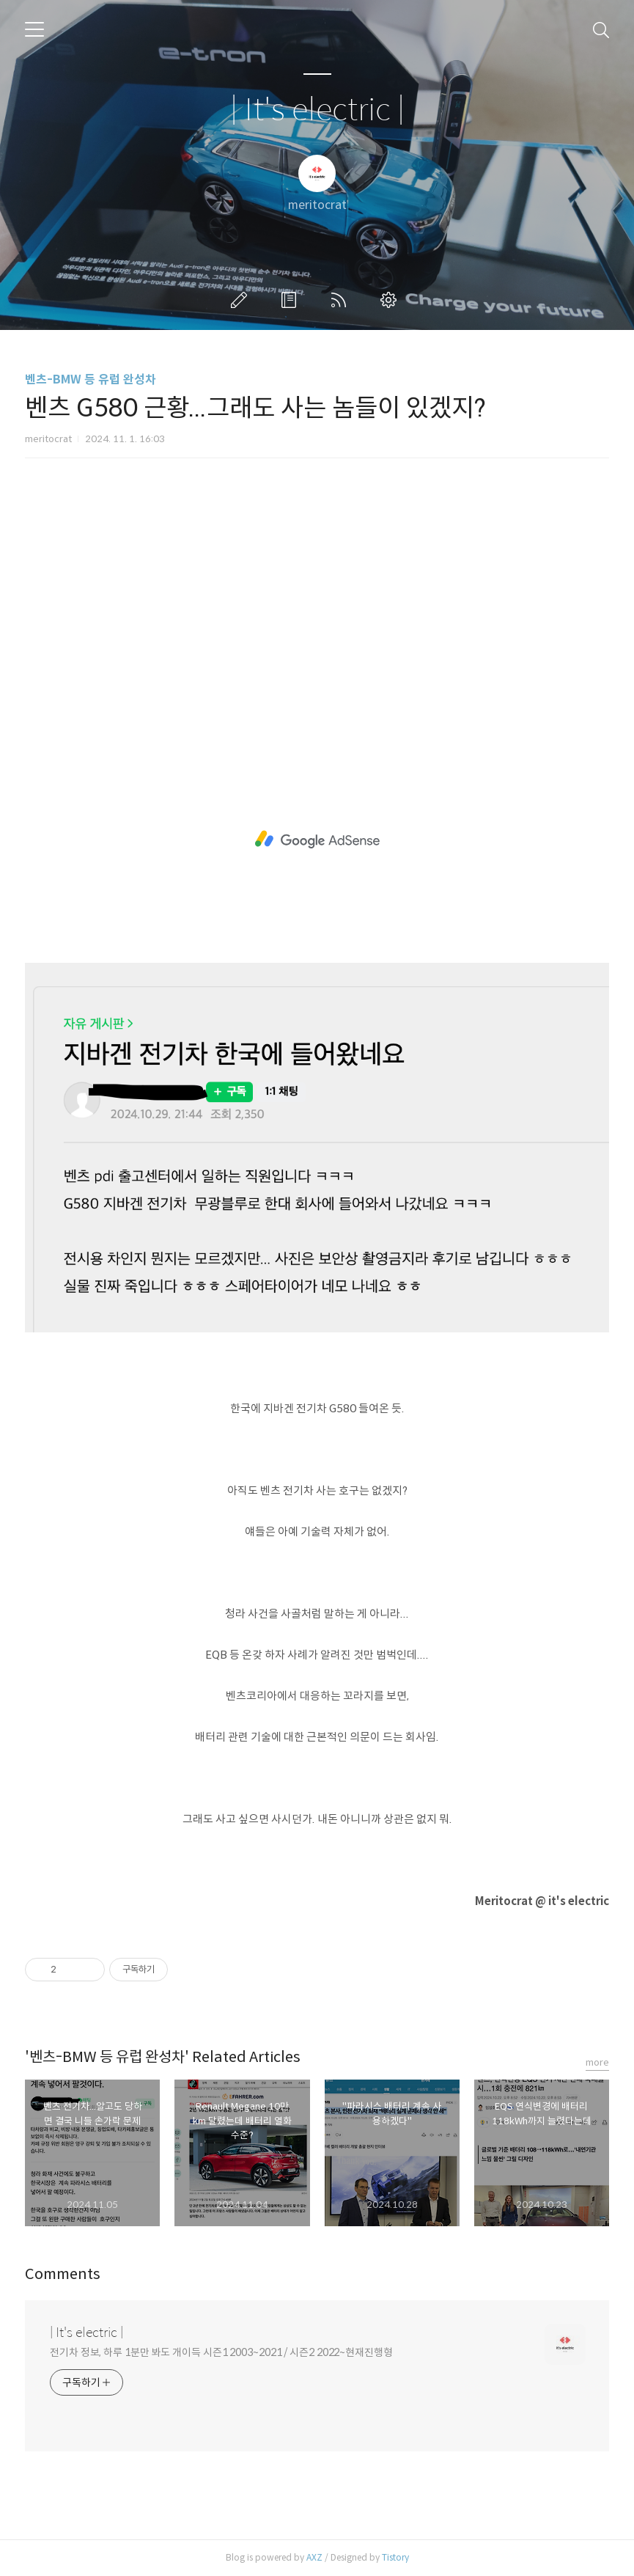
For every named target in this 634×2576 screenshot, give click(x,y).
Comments (62, 2274)
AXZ (314, 2557)
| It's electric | (317, 110)
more (597, 2062)
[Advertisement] (317, 597)
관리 (391, 300)
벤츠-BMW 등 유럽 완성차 (90, 379)
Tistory (395, 2557)
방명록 (291, 300)
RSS (341, 300)
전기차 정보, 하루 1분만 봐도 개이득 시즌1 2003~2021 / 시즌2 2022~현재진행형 (221, 2352)
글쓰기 (241, 300)
